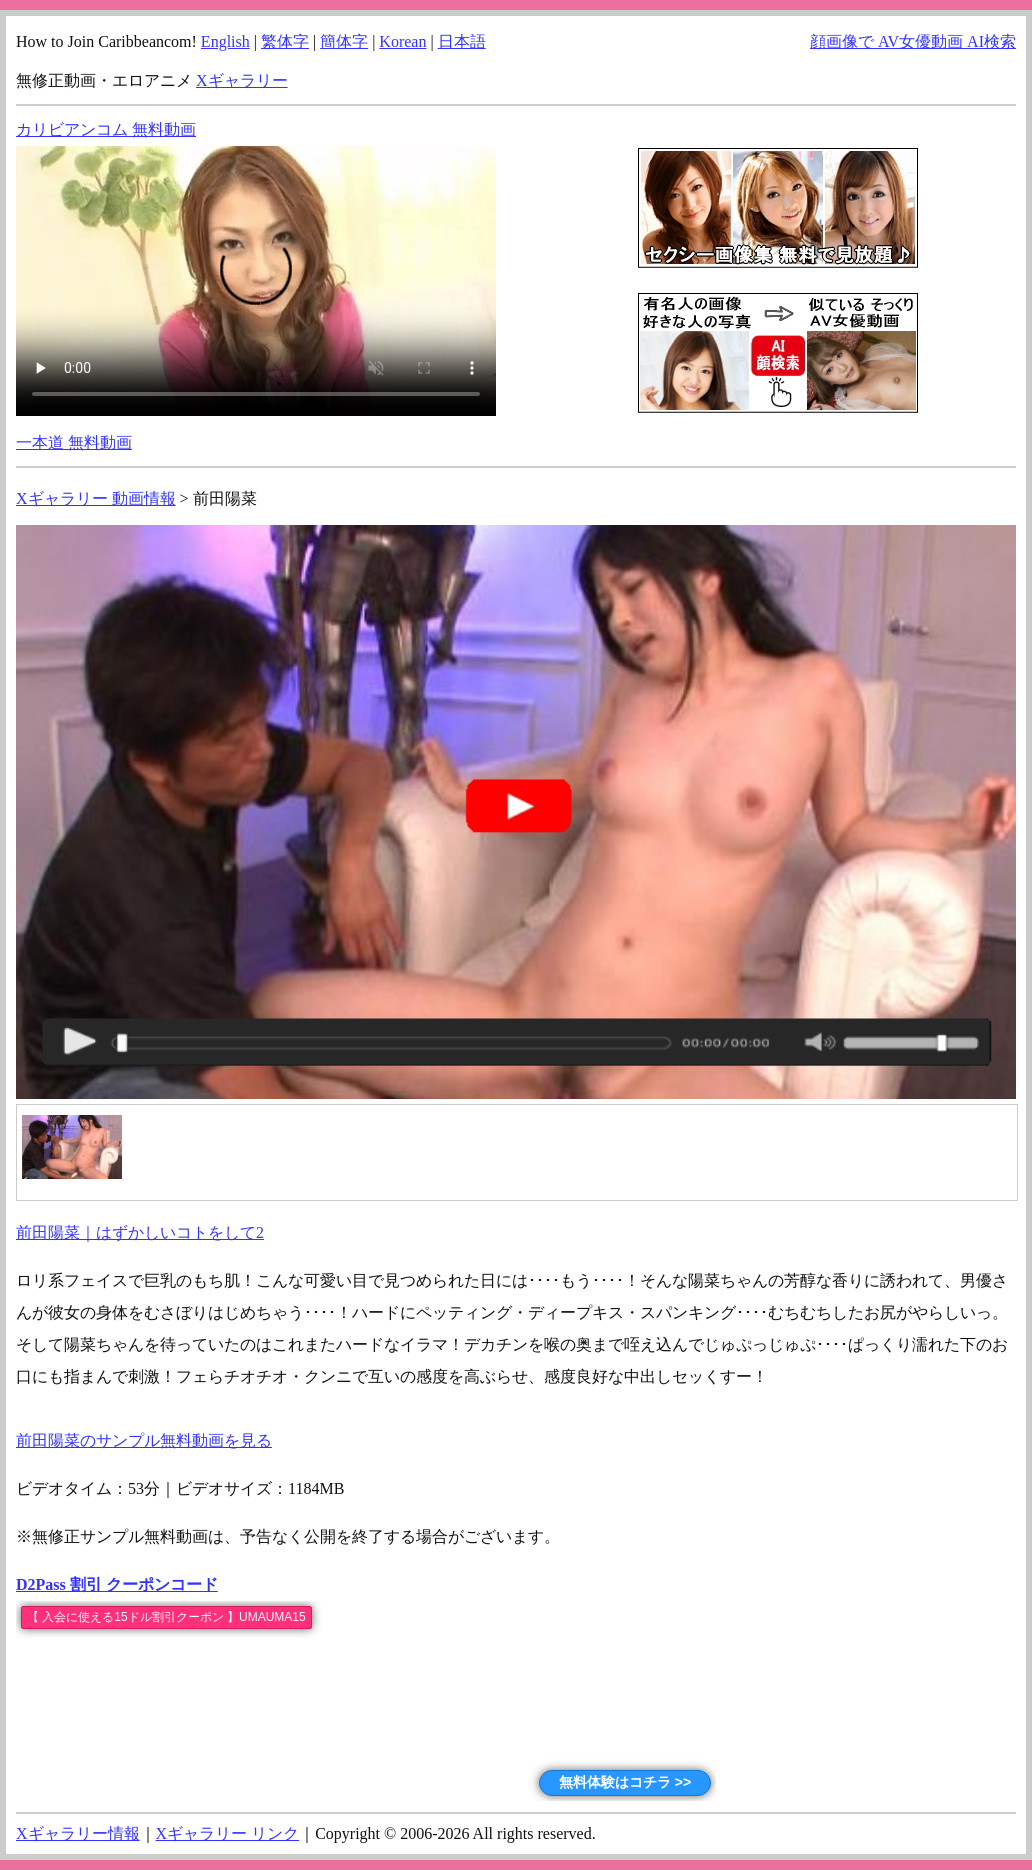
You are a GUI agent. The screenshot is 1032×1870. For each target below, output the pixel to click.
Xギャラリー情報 (78, 1833)
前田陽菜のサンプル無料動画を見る (144, 1440)
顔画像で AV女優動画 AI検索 (913, 41)
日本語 (462, 41)
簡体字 (344, 41)
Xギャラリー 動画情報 (96, 498)
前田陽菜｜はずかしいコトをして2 (140, 1232)
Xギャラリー (242, 80)
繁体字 (285, 41)
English (225, 41)
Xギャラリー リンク (228, 1833)
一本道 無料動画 (74, 442)
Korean (402, 41)
